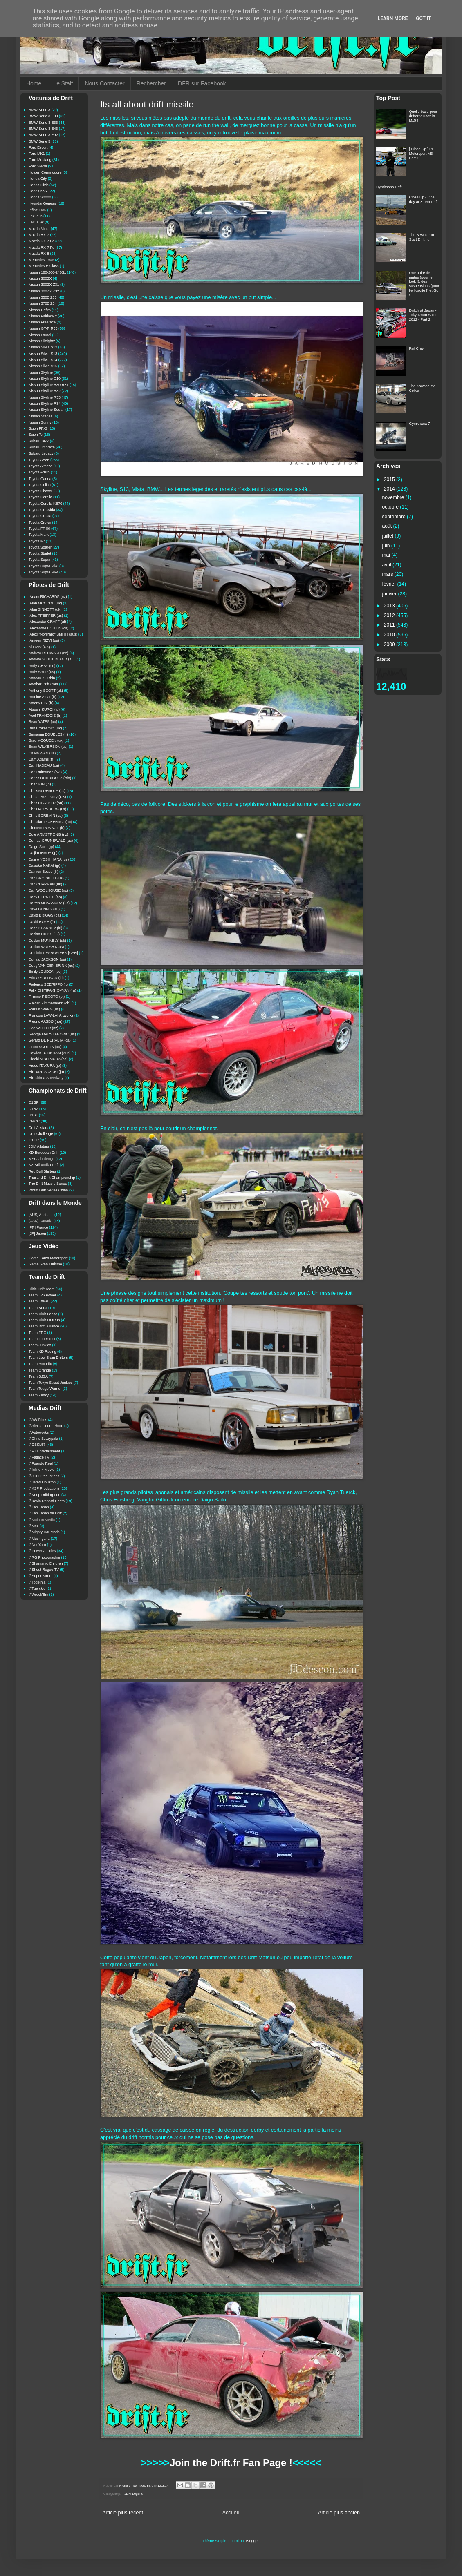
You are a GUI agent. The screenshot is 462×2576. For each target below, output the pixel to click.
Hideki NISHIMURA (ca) (48, 1059)
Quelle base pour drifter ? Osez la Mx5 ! (423, 116)
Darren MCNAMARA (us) (49, 903)
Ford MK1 (37, 154)
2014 (390, 489)
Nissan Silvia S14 (43, 360)
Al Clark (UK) (39, 647)
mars (388, 574)
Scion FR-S (38, 428)
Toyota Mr (37, 541)
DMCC (34, 1121)
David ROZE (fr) (42, 922)
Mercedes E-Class (44, 266)
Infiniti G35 (37, 210)
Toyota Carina (40, 479)
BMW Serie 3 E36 (43, 122)
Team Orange (40, 1370)
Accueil (230, 2513)
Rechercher (151, 83)
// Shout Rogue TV (44, 1570)
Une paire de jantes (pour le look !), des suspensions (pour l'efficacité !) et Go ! (424, 284)
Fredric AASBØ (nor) (46, 1021)
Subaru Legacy (41, 453)
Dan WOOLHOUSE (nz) (48, 890)
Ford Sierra (38, 166)
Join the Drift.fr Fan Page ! (231, 2462)
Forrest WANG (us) (44, 1009)
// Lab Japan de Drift (45, 1513)
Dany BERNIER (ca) (45, 897)
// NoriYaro (37, 1545)
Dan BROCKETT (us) (46, 878)
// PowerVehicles (42, 1551)
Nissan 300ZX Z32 (44, 291)
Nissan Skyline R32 (45, 391)
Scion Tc (36, 435)
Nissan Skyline (41, 372)
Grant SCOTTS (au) (45, 1047)
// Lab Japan (39, 1507)
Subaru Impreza (42, 447)
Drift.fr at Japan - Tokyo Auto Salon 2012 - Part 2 (423, 314)
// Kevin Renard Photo (47, 1501)
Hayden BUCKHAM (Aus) (50, 1053)
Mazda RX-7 (39, 235)
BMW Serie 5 (39, 141)
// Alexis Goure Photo (46, 1426)
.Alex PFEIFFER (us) (46, 615)
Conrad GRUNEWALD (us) (51, 841)
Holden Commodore (45, 172)
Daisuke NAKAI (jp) (45, 865)
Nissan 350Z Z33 (43, 297)
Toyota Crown (40, 522)
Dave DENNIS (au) (44, 909)
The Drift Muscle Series (48, 1184)
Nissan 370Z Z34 (43, 303)
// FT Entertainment (44, 1451)
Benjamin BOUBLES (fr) (48, 734)
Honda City (38, 178)
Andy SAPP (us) (42, 672)
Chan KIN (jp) (40, 784)
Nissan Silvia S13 (43, 354)
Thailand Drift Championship (52, 1177)
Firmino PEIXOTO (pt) (47, 997)
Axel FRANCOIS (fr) (45, 716)
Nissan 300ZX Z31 (44, 285)
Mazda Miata (39, 229)
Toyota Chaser (40, 491)
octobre (391, 507)
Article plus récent (122, 2513)
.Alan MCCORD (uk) (45, 603)
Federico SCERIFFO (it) (48, 984)
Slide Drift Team (41, 1289)
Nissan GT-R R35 (43, 328)
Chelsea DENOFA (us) (47, 791)
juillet (388, 536)
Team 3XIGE (39, 1301)
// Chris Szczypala (43, 1438)
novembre (394, 497)
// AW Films (38, 1420)
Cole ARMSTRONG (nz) (48, 834)
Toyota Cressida (42, 510)
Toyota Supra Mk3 (43, 566)
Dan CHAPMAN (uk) (45, 884)
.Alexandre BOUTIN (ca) (49, 628)
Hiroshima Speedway (46, 1078)
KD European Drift (43, 1153)
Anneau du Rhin (42, 678)
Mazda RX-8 (39, 254)
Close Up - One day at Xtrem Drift (423, 199)
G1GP (34, 1140)
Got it (423, 18)
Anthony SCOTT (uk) (46, 691)
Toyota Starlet (40, 553)
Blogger (252, 2541)
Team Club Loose (43, 1314)
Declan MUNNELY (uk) (47, 941)
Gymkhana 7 (419, 424)
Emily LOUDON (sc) (45, 972)
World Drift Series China (48, 1190)
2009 (390, 644)
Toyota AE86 (39, 460)
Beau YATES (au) (43, 722)
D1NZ (33, 1109)
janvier (390, 594)
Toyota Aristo (39, 472)
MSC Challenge (41, 1159)
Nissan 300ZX (40, 279)
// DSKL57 (37, 1445)
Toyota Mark (39, 535)
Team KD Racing (42, 1351)
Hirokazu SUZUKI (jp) (46, 1072)
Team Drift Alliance (44, 1326)
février (389, 584)
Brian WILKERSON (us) (48, 747)
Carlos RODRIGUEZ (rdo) (50, 778)
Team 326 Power (42, 1295)
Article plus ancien (339, 2513)
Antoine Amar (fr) (42, 697)
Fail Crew (417, 348)
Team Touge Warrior (45, 1389)
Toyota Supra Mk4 (43, 572)
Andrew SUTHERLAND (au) (52, 659)
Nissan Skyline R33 (45, 397)
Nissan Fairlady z (43, 316)
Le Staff (63, 83)
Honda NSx (38, 191)
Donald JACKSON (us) (47, 959)
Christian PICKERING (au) (50, 822)
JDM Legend (133, 2494)
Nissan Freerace (42, 322)
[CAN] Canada (40, 1221)
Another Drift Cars (43, 684)
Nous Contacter (104, 83)
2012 (390, 615)
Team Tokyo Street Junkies (50, 1383)
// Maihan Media (42, 1520)
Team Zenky (39, 1395)
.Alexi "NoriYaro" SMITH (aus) (53, 634)
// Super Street (40, 1576)
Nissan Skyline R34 (45, 403)
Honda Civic (39, 185)
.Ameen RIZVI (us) (44, 640)
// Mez (34, 1526)
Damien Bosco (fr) (43, 872)
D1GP (34, 1102)
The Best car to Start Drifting (421, 237)
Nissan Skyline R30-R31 (49, 385)
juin (386, 546)
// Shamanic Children (46, 1563)
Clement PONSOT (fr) (47, 828)
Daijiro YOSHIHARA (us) (49, 859)
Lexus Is (36, 216)
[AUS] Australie (41, 1215)
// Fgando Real (41, 1463)
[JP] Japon (37, 1233)
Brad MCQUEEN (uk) (46, 740)
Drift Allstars (38, 1128)
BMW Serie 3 (39, 110)
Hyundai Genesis (43, 203)
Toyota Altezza (40, 466)
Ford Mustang (40, 160)
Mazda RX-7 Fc (41, 241)
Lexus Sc (36, 222)
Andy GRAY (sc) (42, 666)
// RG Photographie (44, 1557)
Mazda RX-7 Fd (41, 247)
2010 (390, 635)
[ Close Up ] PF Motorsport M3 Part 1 (421, 153)
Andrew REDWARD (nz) (48, 653)
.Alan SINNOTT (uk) (45, 609)
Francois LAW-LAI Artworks (51, 1015)
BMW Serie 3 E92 (43, 135)
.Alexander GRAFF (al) (47, 622)
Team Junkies (40, 1345)
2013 (390, 606)
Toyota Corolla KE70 (45, 504)
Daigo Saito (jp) (41, 847)
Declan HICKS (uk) (44, 934)
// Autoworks (39, 1432)
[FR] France (38, 1227)
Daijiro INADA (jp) (43, 853)
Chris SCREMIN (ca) (46, 816)
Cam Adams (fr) (41, 759)
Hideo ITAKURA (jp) (45, 1066)
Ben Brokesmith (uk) (45, 728)
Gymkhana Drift (389, 187)
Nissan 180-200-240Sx (47, 272)
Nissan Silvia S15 (43, 366)
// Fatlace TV (39, 1457)
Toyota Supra (39, 560)
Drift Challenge (41, 1134)
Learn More (393, 18)
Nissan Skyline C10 (45, 379)
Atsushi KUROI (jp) (44, 709)
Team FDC (37, 1333)
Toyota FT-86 (39, 528)
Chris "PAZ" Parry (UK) (47, 797)
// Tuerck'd (37, 1588)
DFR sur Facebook (202, 83)
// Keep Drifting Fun (45, 1495)
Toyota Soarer (40, 547)
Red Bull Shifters (42, 1171)
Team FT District (42, 1339)
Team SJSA (38, 1376)
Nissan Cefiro (40, 310)
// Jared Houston (42, 1482)
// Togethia (37, 1582)
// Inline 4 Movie (41, 1470)
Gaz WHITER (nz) (43, 1028)
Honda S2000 (40, 197)
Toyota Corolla (40, 497)
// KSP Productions (44, 1488)
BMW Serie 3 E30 (43, 116)
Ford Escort (38, 147)
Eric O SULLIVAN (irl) (46, 978)
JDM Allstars (39, 1146)
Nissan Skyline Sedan (47, 410)
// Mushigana (39, 1539)
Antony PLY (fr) (41, 703)
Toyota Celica (40, 485)
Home (33, 83)
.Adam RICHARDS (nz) (48, 597)
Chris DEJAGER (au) (46, 803)
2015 (390, 479)
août (387, 526)
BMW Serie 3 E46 (43, 129)
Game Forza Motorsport (48, 1258)
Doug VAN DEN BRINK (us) (51, 965)
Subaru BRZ (39, 441)
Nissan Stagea (41, 416)
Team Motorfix (40, 1364)
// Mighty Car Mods (44, 1532)
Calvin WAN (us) (42, 753)
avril (387, 565)
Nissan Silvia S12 (43, 347)
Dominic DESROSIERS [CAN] (53, 953)
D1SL (33, 1115)
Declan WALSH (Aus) (46, 947)
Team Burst (38, 1308)
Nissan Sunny (40, 422)
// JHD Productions (44, 1476)
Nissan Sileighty (42, 341)
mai (387, 555)
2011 (390, 625)
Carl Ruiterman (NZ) (45, 772)
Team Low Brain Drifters (48, 1358)
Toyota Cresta (40, 516)
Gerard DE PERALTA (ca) (50, 1040)
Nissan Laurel (40, 335)
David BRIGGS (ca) (45, 915)
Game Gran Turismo (45, 1264)
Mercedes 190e (41, 260)
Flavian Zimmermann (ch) (50, 1003)
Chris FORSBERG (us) (47, 809)
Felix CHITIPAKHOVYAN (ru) (52, 990)
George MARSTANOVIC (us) (52, 1034)
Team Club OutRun (44, 1320)
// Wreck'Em (38, 1594)
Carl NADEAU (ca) (44, 765)
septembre (394, 517)
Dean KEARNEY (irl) (45, 928)
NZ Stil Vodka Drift (44, 1165)
